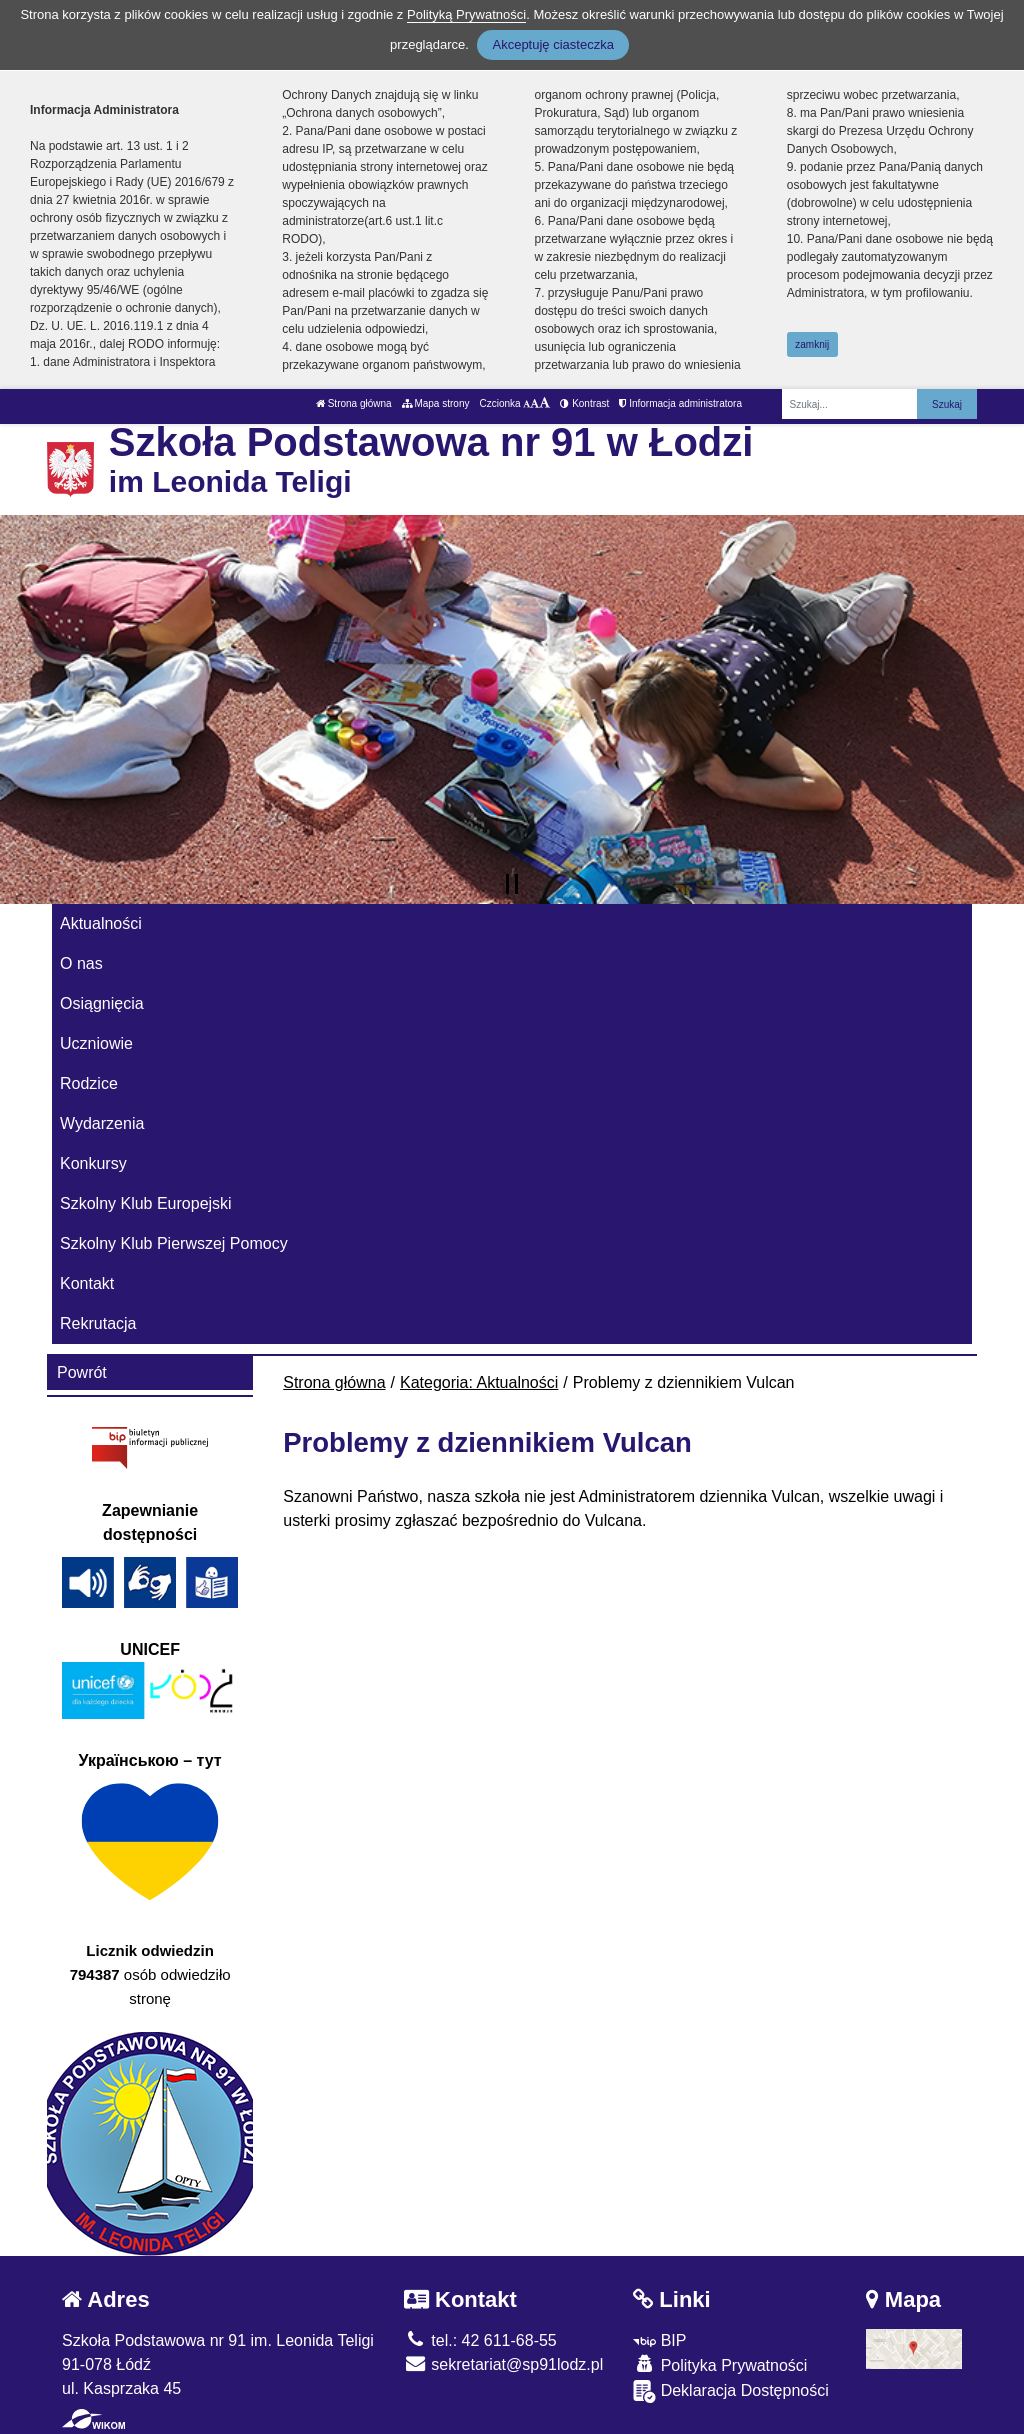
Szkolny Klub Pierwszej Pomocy (174, 1243)
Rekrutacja (98, 1323)
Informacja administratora (680, 403)
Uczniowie (96, 1043)
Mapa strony (436, 403)
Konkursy (93, 1163)
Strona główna (354, 403)
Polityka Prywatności (720, 2364)
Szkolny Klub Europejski (146, 1203)
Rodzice (89, 1083)
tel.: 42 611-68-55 (480, 2340)
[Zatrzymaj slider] (512, 884)
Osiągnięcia (102, 1003)
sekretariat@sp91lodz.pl (503, 2364)
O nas (81, 963)
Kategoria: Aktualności (479, 1382)
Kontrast (584, 403)
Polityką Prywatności (466, 14)
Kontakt (87, 1283)
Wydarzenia (102, 1123)
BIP (659, 2340)
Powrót (82, 1372)
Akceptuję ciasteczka (552, 44)
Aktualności (101, 923)
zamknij (812, 344)
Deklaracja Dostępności (731, 2391)
